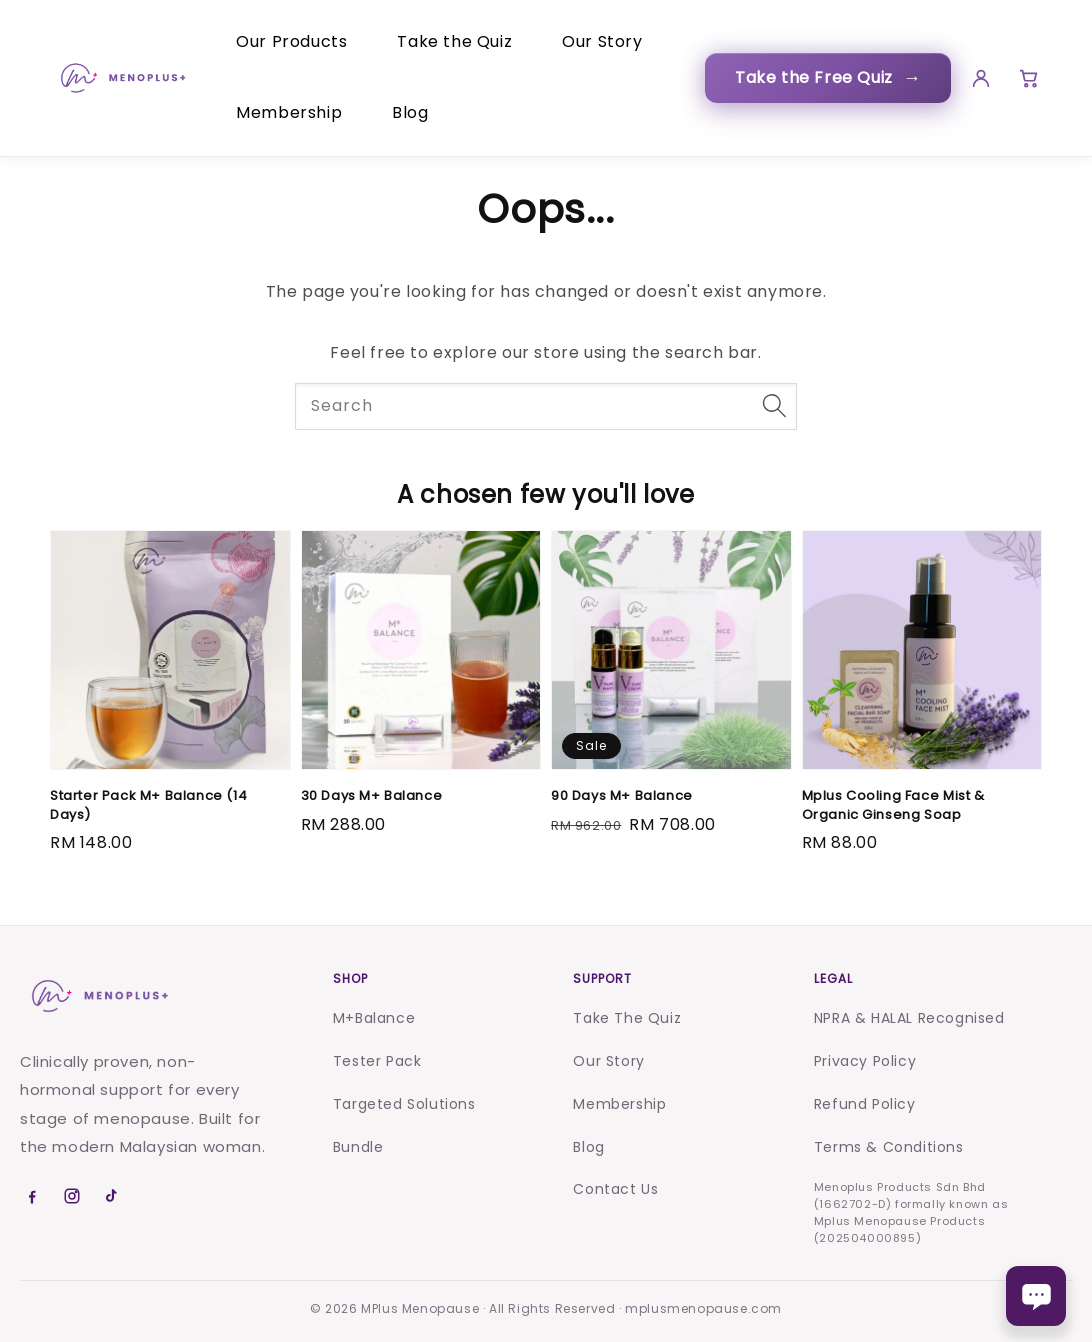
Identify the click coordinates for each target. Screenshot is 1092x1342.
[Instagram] (72, 1196)
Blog (410, 112)
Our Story (602, 41)
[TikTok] (112, 1196)
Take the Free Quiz (821, 77)
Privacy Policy (865, 1061)
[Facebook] (32, 1196)
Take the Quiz (454, 41)
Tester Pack (377, 1061)
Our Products (291, 41)
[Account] (975, 78)
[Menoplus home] (98, 996)
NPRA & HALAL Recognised (909, 1018)
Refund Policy (865, 1104)
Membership (289, 112)
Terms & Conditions (889, 1147)
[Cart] (1026, 78)
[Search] (774, 406)
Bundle (358, 1147)
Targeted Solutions (404, 1104)
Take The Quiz (627, 1018)
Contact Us (615, 1189)
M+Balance (374, 1018)
